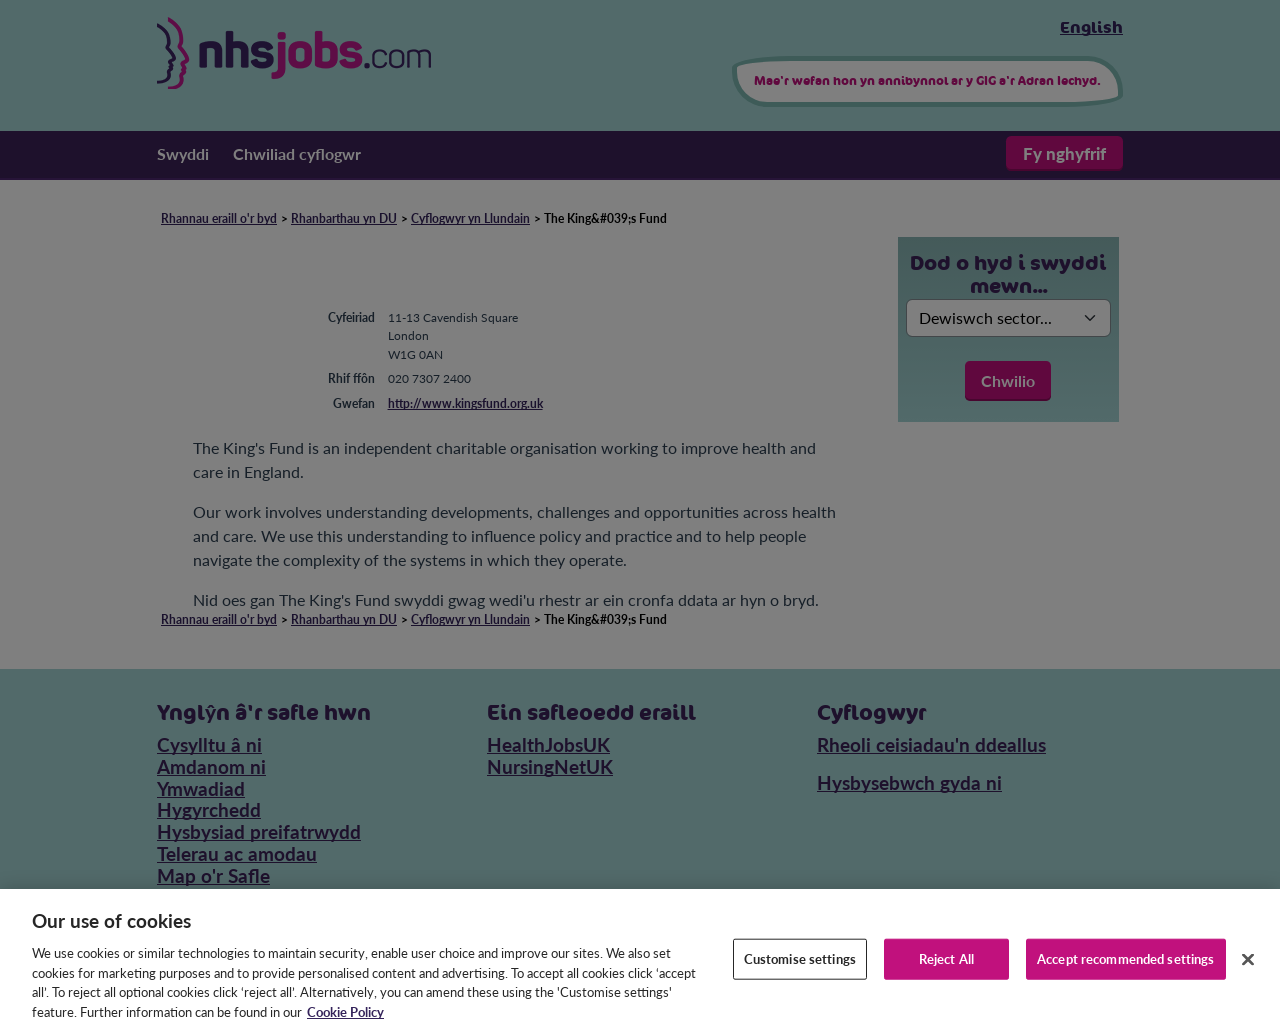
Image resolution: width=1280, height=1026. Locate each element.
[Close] (1248, 968)
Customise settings (800, 968)
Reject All (946, 968)
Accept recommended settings (1126, 968)
